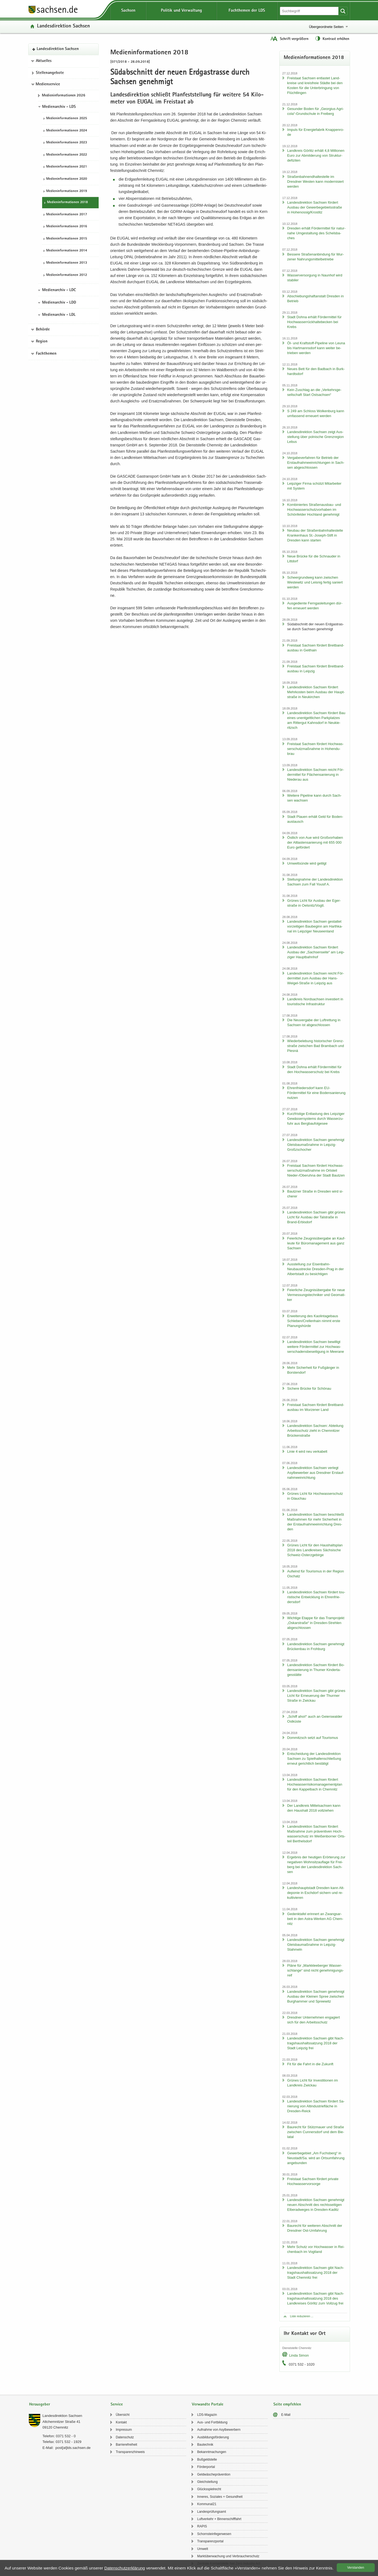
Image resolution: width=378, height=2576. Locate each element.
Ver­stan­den (355, 2567)
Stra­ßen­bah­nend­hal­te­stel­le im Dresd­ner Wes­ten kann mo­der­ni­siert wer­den (315, 181)
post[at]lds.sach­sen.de (72, 2448)
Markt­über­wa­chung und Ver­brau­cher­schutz (228, 2556)
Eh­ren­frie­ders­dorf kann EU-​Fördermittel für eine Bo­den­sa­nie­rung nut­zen (316, 1093)
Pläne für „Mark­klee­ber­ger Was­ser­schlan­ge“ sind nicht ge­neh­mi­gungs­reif (315, 1970)
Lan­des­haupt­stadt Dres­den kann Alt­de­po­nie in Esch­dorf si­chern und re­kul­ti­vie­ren (315, 1893)
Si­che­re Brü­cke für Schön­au (309, 1388)
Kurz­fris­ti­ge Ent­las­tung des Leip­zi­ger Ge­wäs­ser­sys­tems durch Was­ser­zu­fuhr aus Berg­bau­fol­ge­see (316, 1118)
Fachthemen (46, 354)
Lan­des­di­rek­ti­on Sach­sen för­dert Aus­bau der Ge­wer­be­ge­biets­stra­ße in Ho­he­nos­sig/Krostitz (314, 207)
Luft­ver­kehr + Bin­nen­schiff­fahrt (219, 2519)
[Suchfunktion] (309, 11)
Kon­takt (121, 2422)
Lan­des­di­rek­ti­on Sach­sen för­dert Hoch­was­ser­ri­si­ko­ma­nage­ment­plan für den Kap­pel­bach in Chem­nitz (314, 1784)
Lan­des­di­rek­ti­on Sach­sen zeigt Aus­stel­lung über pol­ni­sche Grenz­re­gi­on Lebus (315, 437)
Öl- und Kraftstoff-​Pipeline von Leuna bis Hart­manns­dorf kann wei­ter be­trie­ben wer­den (316, 348)
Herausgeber (39, 2404)
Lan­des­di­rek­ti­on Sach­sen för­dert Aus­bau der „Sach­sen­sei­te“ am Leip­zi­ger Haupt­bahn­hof (316, 952)
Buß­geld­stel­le (207, 2459)
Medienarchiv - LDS (59, 107)
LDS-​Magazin (207, 2415)
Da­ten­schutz (125, 2437)
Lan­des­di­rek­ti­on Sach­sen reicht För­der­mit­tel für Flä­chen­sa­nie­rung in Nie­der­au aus (315, 774)
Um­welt (202, 2549)
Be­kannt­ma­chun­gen (211, 2452)
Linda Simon (299, 2355)
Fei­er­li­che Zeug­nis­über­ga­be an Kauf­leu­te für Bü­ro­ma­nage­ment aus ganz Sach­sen (316, 1243)
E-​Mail (285, 2415)
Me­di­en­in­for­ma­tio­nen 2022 (66, 155)
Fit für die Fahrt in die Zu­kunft (310, 2064)
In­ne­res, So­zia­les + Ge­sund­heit (219, 2497)
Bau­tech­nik (205, 2444)
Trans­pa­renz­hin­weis (130, 2452)
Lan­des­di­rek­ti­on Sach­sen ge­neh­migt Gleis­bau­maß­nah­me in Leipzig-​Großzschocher (315, 1145)
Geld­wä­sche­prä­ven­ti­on (213, 2474)
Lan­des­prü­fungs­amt (211, 2512)
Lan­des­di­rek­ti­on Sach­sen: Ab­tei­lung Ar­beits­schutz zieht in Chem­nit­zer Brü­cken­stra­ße (315, 1430)
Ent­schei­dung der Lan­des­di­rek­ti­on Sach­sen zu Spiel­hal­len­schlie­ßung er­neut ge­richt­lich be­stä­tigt (314, 1758)
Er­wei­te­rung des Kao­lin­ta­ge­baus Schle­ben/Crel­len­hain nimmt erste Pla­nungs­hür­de (313, 1321)
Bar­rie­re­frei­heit (126, 2444)
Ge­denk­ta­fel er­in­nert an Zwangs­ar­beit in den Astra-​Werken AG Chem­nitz (315, 1919)
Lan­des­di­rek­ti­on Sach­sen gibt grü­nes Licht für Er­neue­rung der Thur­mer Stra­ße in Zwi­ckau (316, 1695)
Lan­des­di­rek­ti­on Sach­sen (63, 26)
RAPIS (202, 2526)
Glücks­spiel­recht (209, 2489)
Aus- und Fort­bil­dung (212, 2422)
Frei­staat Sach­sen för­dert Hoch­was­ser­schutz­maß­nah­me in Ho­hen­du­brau (315, 749)
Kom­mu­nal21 (206, 2504)
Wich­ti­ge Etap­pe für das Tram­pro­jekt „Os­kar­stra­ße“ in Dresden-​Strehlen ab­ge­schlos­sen (315, 1623)
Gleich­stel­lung (207, 2482)
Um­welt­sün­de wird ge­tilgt (307, 863)
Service (117, 2404)
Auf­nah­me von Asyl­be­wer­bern (218, 2430)
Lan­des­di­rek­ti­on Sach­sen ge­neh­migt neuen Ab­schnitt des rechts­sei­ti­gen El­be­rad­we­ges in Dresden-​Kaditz (315, 2205)
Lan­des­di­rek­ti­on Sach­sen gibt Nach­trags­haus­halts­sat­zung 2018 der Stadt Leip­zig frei (315, 2043)
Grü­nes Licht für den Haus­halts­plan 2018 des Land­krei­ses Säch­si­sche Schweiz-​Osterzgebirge (315, 1550)
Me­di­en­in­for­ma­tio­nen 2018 (67, 202)
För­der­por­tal (206, 2467)
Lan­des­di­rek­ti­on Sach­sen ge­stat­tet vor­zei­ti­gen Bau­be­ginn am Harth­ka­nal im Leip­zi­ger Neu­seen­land (315, 926)
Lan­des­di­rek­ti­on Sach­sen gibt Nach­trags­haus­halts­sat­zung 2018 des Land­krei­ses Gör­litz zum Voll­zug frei (315, 2298)
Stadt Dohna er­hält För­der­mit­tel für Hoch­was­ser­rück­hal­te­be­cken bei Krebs (314, 322)
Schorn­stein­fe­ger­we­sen (214, 2534)
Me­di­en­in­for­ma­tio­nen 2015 (66, 239)
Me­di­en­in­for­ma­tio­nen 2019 (66, 191)
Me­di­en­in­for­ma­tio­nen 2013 (66, 263)
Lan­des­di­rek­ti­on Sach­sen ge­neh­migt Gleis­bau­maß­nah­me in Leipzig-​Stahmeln (315, 1944)
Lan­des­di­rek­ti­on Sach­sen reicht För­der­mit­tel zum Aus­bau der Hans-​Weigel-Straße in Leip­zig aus (315, 978)
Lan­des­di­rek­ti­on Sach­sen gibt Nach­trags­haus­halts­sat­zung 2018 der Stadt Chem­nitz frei (315, 2272)
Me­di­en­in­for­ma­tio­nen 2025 (66, 118)
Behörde (43, 329)
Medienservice (48, 84)
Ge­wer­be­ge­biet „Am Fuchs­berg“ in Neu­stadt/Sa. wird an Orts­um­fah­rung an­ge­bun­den (316, 2158)
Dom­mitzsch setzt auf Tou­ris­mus (312, 1738)
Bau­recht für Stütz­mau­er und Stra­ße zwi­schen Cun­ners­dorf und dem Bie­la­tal (315, 2132)
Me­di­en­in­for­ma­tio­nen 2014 (66, 251)
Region (42, 341)
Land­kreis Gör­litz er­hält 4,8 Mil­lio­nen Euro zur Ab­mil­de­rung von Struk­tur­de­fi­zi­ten (315, 155)
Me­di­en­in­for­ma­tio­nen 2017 (66, 214)
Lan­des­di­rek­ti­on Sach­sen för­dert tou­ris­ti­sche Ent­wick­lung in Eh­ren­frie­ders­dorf (316, 1597)
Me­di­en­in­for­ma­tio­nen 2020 (66, 179)
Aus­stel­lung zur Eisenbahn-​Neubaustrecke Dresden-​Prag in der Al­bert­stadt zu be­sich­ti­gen (315, 1269)
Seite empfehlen (287, 2404)
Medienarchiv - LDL (59, 315)
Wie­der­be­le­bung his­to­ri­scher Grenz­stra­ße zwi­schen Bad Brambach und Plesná (315, 1046)
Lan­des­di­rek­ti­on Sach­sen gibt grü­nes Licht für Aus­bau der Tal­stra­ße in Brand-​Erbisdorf (316, 1217)
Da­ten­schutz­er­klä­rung (124, 2568)
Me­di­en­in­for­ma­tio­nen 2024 (66, 131)
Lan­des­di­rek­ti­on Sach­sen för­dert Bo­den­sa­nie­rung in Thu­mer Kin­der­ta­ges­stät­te (316, 1670)
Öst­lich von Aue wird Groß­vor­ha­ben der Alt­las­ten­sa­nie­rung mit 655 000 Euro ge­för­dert (315, 842)
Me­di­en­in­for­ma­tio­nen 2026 (63, 95)
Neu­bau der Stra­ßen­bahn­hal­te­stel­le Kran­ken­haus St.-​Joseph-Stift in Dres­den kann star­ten (315, 535)
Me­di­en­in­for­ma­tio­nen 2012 (66, 275)
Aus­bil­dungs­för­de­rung (213, 2437)
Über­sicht (123, 2415)
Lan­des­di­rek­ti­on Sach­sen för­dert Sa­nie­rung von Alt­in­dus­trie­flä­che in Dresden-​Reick (316, 2106)
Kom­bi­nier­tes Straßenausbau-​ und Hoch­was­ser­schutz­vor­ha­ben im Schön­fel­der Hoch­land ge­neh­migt (314, 509)
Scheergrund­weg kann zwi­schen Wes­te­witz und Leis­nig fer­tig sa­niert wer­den (315, 582)
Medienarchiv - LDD (59, 303)
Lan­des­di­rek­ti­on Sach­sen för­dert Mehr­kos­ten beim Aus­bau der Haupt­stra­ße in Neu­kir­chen (316, 692)
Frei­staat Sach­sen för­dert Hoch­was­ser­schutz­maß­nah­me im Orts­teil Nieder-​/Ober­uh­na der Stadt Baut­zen (316, 1170)
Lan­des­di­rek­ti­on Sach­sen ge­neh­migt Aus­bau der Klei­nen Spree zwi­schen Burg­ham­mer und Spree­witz (315, 1996)
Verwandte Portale (207, 2404)
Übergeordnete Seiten (326, 27)
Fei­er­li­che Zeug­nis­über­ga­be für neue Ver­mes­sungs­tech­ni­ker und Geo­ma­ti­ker (316, 1295)
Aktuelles (44, 61)
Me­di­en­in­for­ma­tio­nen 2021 (66, 167)
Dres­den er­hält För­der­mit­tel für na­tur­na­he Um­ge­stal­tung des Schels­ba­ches (316, 233)
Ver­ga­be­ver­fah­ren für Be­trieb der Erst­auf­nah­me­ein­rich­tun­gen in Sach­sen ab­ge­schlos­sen (315, 462)
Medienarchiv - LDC (59, 290)
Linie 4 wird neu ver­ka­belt (307, 1451)
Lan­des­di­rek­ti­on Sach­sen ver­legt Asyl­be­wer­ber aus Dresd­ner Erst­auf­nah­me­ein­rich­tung (315, 1473)
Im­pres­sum (124, 2430)
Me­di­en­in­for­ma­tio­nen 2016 (66, 226)
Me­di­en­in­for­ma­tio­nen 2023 (66, 142)
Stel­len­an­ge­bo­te (50, 73)
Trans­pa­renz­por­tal (210, 2541)
